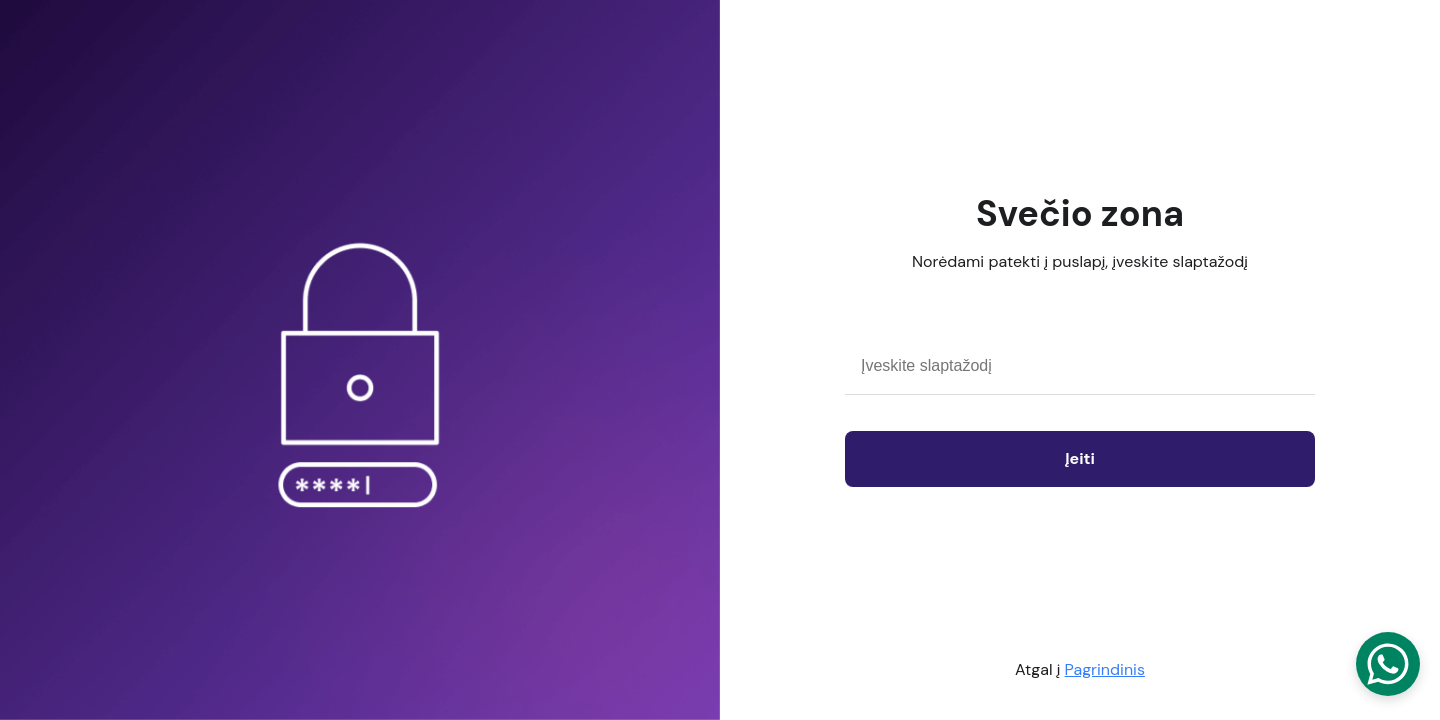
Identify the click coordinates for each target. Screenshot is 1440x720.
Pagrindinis (1105, 669)
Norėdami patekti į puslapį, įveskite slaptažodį (1080, 261)
